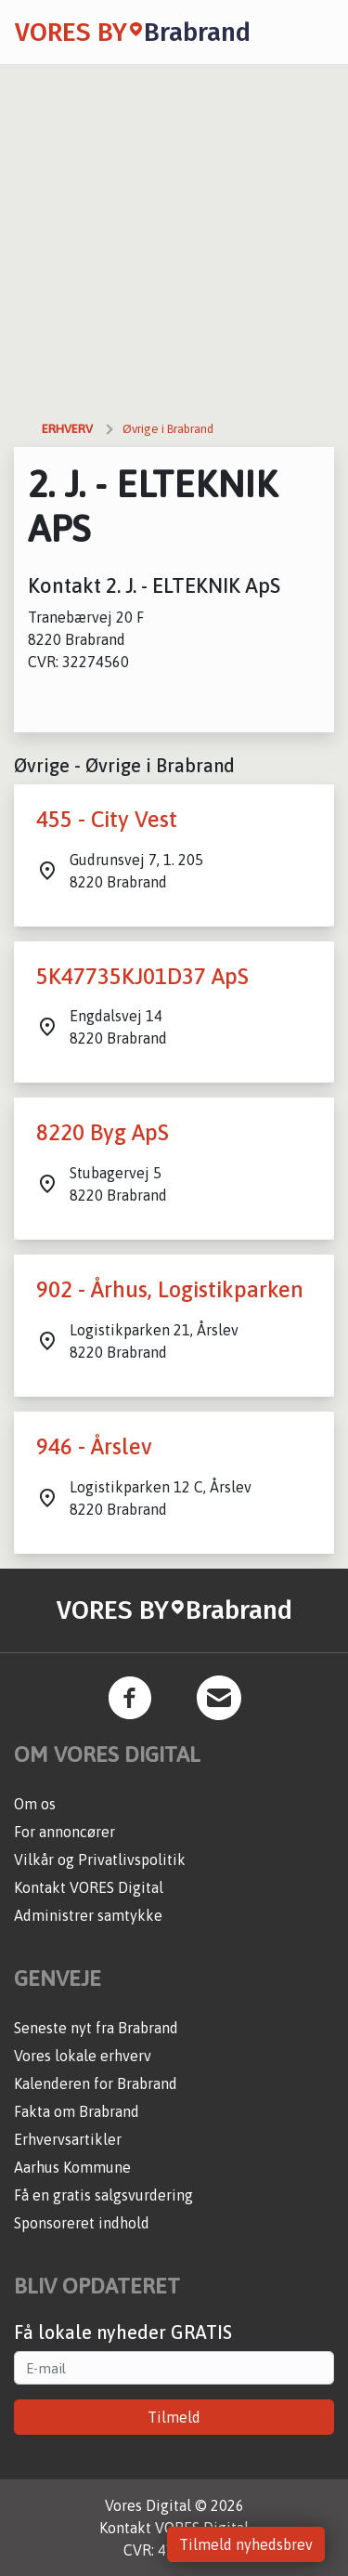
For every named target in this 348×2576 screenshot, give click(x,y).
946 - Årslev (94, 1446)
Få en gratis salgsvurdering (103, 2195)
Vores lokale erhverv (82, 2055)
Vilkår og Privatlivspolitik (100, 1859)
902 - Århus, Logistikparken (169, 1289)
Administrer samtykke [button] (88, 1915)
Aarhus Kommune (72, 2167)
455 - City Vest (106, 819)
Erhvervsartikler (68, 2139)
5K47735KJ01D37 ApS (142, 976)
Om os (35, 1803)
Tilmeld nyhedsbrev (246, 2544)
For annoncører (64, 1831)
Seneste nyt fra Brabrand (96, 2027)
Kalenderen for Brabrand (95, 2083)
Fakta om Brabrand (76, 2111)
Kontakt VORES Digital (88, 1887)
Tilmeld (174, 2417)
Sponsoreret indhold (81, 2223)
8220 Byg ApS (102, 1132)
